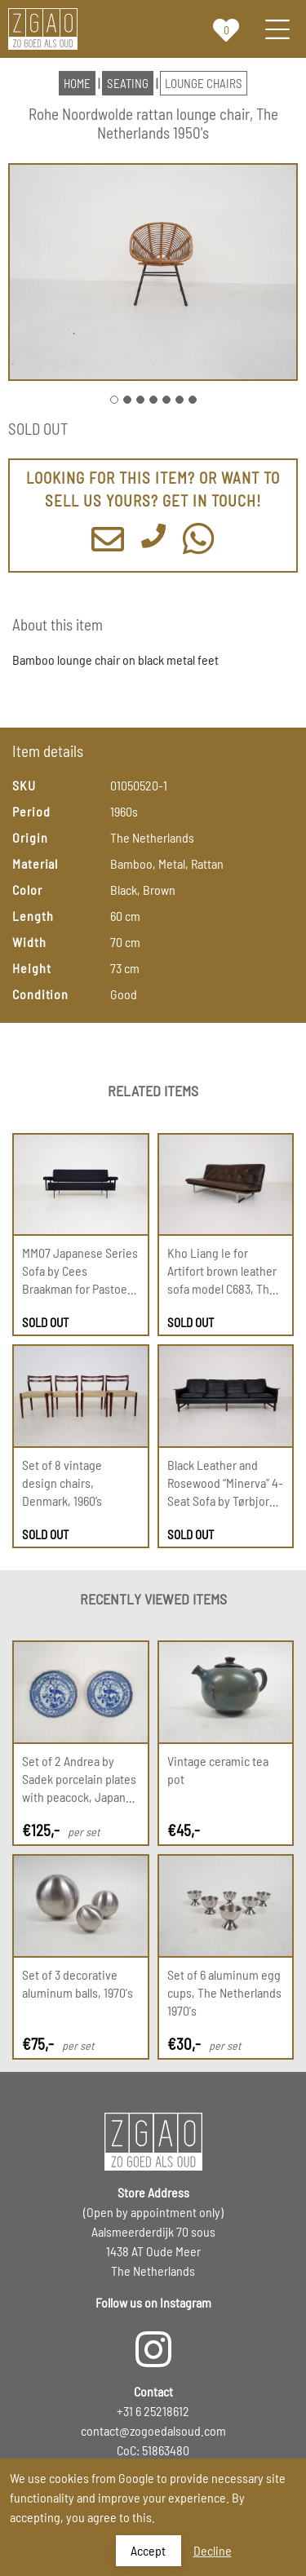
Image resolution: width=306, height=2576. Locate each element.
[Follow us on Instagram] (153, 2341)
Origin (29, 837)
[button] (153, 272)
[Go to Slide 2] (127, 400)
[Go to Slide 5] (166, 400)
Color (27, 889)
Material (35, 863)
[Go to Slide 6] (179, 400)
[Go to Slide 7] (192, 400)
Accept (148, 2550)
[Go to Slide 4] (153, 400)
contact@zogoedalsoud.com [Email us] (153, 2430)
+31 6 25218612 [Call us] (153, 2411)
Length (32, 915)
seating (128, 83)
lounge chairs (203, 83)
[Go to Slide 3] (140, 400)
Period (31, 811)
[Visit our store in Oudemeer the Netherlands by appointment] (153, 2238)
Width (29, 941)
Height (31, 968)
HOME (77, 83)
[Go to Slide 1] (114, 400)
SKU (24, 785)
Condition (40, 994)
